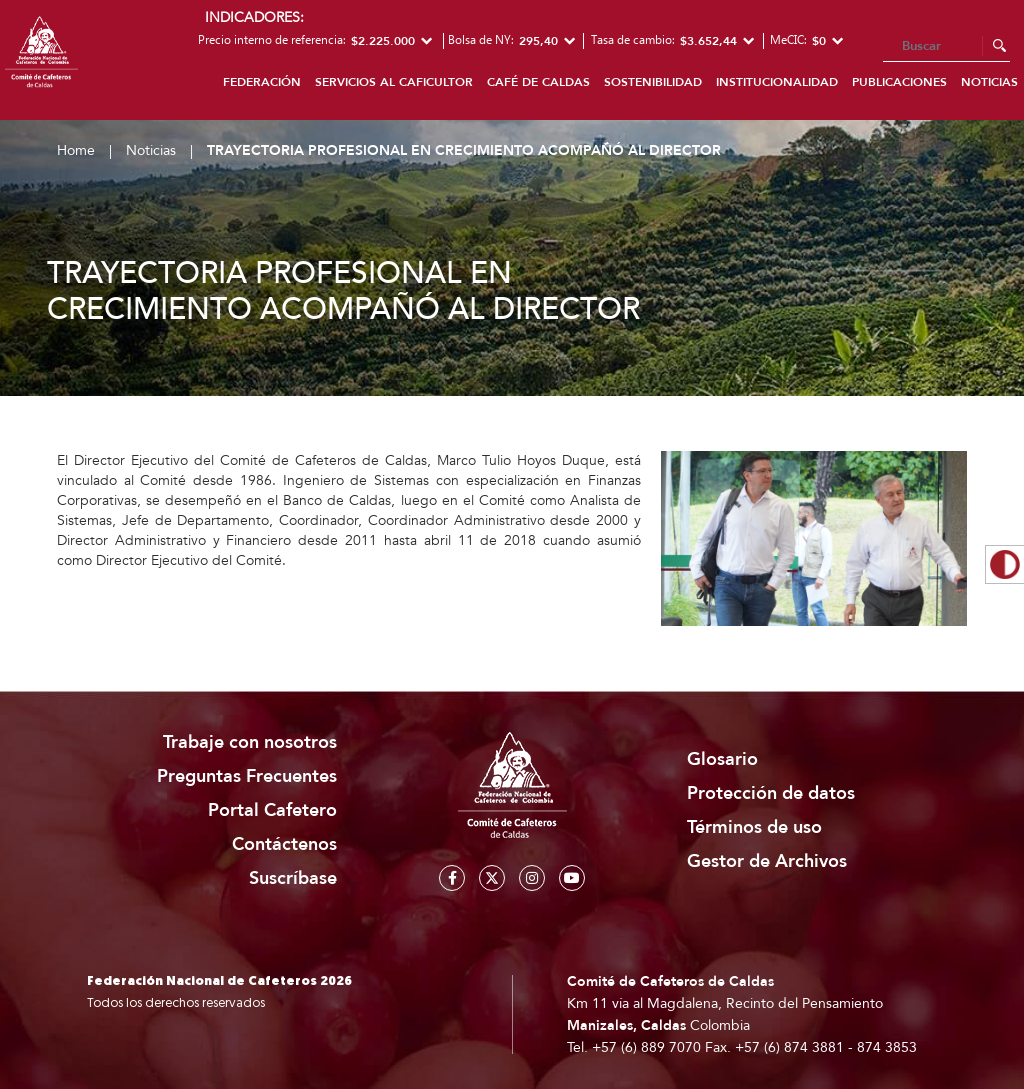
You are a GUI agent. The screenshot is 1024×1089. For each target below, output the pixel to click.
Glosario (722, 759)
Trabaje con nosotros (250, 742)
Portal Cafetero (272, 810)
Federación (262, 82)
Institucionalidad (777, 82)
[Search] (946, 47)
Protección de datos (771, 793)
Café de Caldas (538, 82)
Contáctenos (284, 844)
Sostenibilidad (653, 82)
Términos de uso (754, 827)
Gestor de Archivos (767, 861)
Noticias (151, 150)
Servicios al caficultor (394, 82)
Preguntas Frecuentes (247, 776)
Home (76, 150)
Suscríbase (293, 878)
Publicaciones (899, 82)
